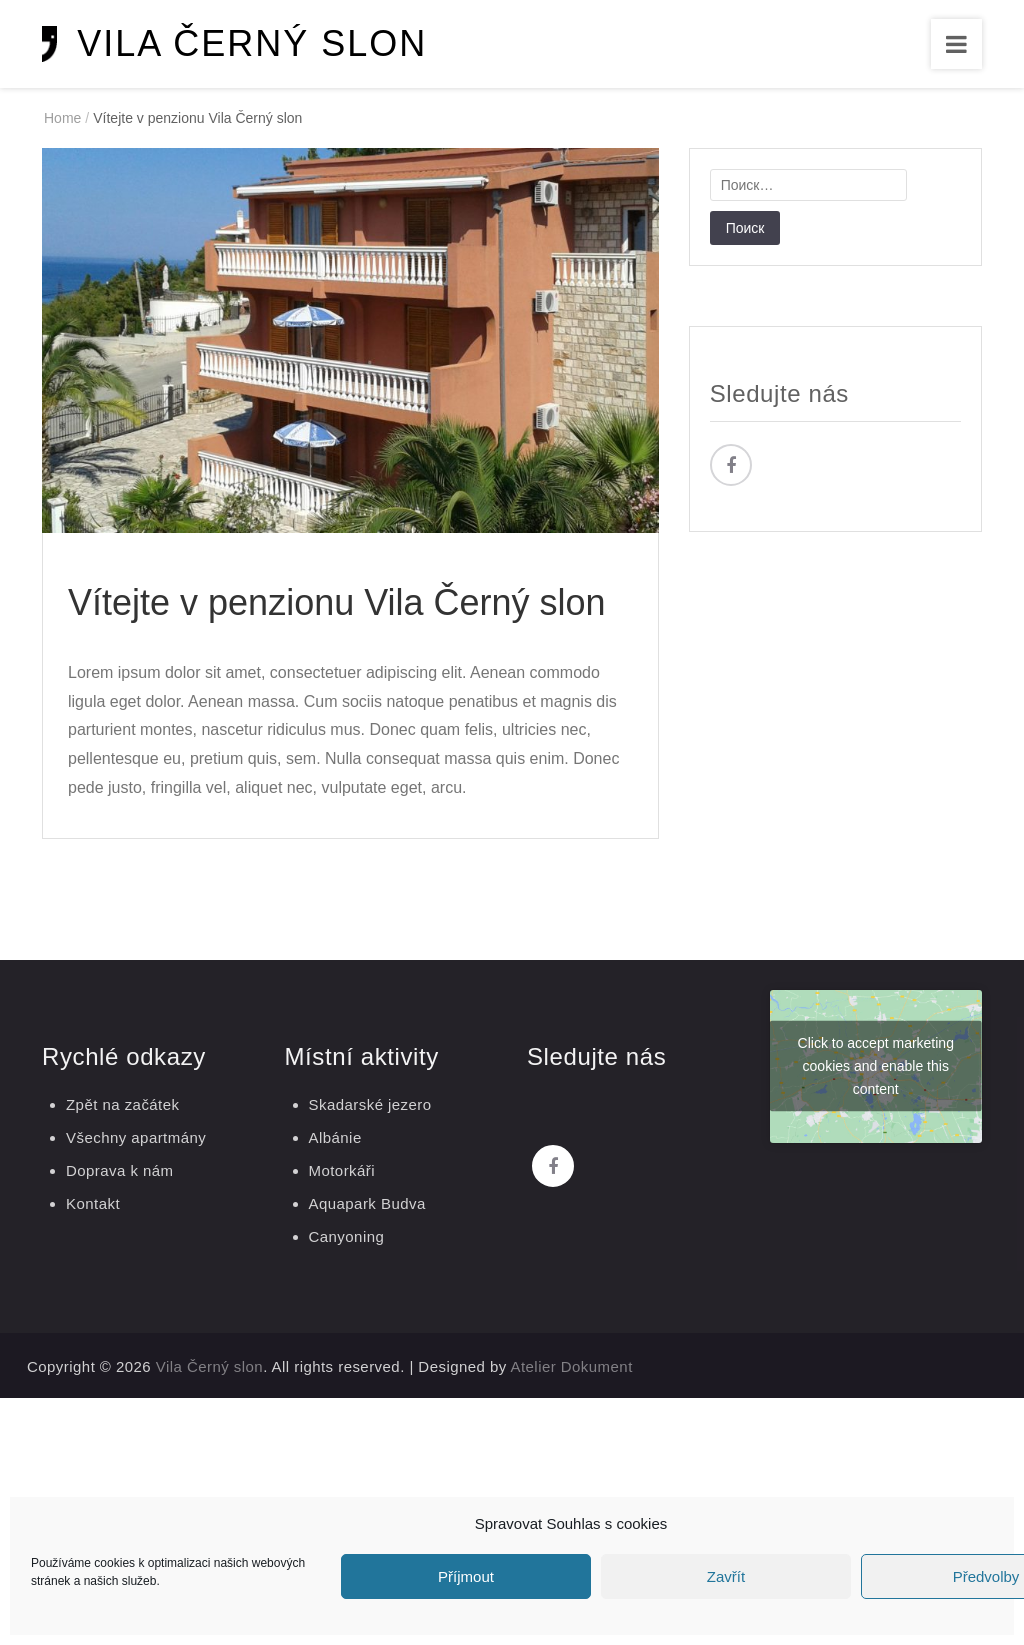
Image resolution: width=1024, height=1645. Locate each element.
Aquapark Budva (367, 1203)
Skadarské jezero (370, 1104)
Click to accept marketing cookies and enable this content (876, 1066)
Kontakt (93, 1203)
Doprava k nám (120, 1170)
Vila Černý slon (252, 43)
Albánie (335, 1137)
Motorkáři (342, 1170)
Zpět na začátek (122, 1104)
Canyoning (347, 1236)
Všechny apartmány (136, 1137)
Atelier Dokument (572, 1366)
